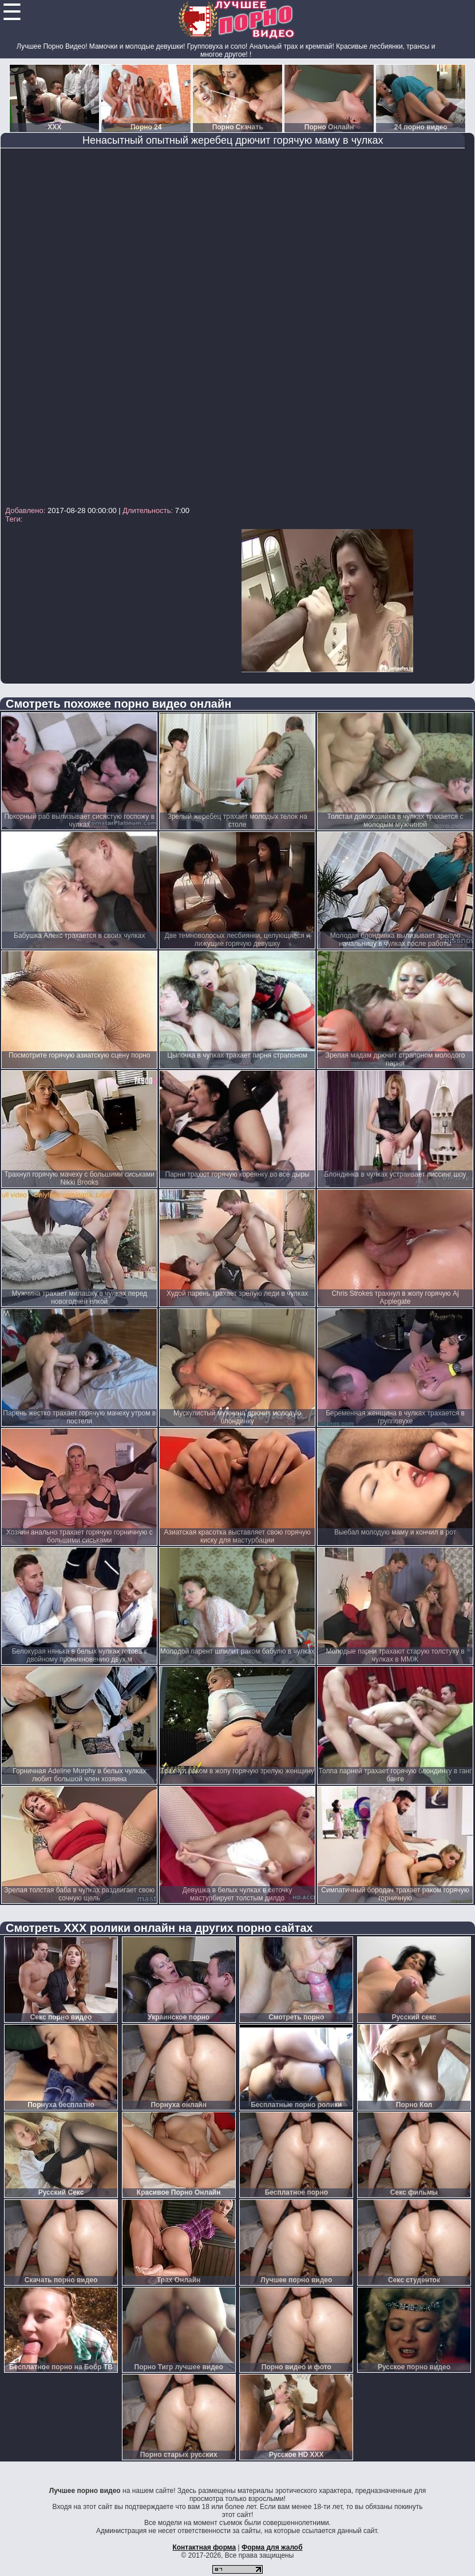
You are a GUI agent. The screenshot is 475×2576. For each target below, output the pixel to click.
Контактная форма (204, 2547)
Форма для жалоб (272, 2547)
